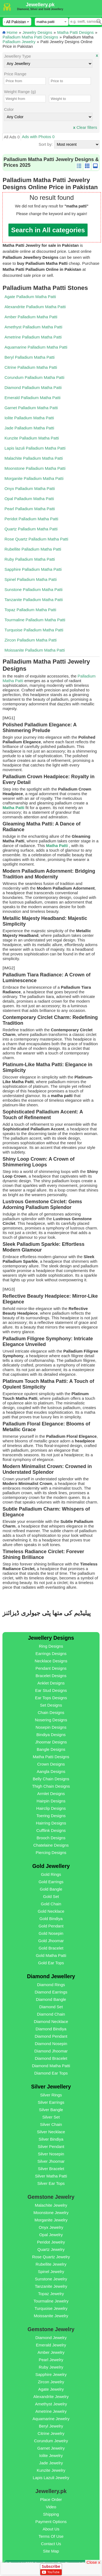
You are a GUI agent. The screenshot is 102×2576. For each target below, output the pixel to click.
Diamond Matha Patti (51, 2065)
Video (51, 2506)
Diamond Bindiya (51, 2029)
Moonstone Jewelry (51, 2212)
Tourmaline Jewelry (50, 2301)
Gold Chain (51, 1903)
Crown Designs (51, 1764)
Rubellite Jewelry (51, 2264)
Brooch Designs (51, 1837)
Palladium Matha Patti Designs (30, 37)
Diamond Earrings (51, 1992)
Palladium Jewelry (18, 41)
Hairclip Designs (51, 1808)
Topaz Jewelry (51, 2293)
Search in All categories (48, 230)
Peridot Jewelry (51, 2242)
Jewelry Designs (37, 32)
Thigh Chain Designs (51, 1786)
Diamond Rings (51, 1984)
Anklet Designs (50, 1683)
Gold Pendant (51, 1926)
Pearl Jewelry (51, 2359)
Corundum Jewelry (51, 2440)
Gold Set (51, 1896)
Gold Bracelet (51, 1948)
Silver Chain (51, 2124)
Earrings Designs (50, 1653)
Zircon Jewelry (51, 2381)
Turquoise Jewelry (51, 2308)
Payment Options (51, 2521)
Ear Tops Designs (51, 1697)
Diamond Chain (51, 2014)
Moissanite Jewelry (51, 2315)
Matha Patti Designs (75, 32)
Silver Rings (51, 2095)
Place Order (51, 2499)
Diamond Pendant (51, 2036)
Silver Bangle (51, 2109)
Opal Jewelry (51, 2234)
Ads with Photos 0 (38, 136)
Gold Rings (51, 1874)
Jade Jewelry (51, 2463)
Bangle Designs (51, 1749)
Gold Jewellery (51, 1866)
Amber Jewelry (51, 2352)
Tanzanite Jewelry (51, 2286)
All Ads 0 (12, 137)
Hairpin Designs (51, 1801)
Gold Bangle (51, 1889)
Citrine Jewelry (51, 2433)
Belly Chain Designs (51, 1778)
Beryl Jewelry (51, 2426)
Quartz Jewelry (50, 2249)
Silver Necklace (51, 2131)
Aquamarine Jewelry (51, 2418)
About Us (51, 2529)
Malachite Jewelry (51, 2205)
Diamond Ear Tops (51, 2073)
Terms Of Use (51, 2536)
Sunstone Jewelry (51, 2279)
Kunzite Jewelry (51, 2470)
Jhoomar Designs (51, 1742)
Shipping (51, 2514)
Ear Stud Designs (51, 1690)
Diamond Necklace (51, 2021)
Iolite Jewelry (51, 2455)
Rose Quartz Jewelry (51, 2256)
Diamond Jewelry (51, 2337)
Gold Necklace (51, 1911)
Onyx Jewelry (51, 2227)
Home (12, 32)
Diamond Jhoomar (51, 2051)
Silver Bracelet (51, 2168)
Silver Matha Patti (51, 2176)
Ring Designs (51, 1646)
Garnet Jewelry (51, 2448)
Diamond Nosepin (51, 2043)
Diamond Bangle (51, 1999)
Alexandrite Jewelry (51, 2396)
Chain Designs (51, 1712)
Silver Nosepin (51, 2154)
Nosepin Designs (51, 1727)
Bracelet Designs (51, 1675)
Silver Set (51, 2117)
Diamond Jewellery (51, 1976)
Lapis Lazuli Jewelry (51, 2477)
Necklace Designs (51, 1661)
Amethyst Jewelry (51, 2404)
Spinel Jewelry (51, 2271)
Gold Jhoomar (51, 1940)
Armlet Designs (51, 1793)
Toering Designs (51, 1815)
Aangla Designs (51, 1771)
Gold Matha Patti (51, 1955)
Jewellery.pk (40, 4)
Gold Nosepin (51, 1933)
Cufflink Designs (51, 1830)
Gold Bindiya (51, 1918)
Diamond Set (51, 2006)
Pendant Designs (50, 1668)
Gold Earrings (51, 1881)
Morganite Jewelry (51, 2220)
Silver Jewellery (51, 2087)
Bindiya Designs (51, 1734)
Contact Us (51, 2543)
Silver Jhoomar (50, 2161)
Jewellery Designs (51, 1638)
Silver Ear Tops (51, 2183)
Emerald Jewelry (51, 2345)
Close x (93, 2562)
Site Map (51, 2551)
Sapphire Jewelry (51, 2374)
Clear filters (85, 127)
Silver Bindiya (51, 2139)
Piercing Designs (51, 1852)
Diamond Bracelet (51, 2058)
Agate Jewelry (51, 2389)
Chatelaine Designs (51, 1845)
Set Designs (51, 1705)
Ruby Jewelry (51, 2367)
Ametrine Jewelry (51, 2411)
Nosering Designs (51, 1720)
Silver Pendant (51, 2146)
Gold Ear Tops (51, 1962)
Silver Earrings (51, 2102)
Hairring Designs (51, 1823)
